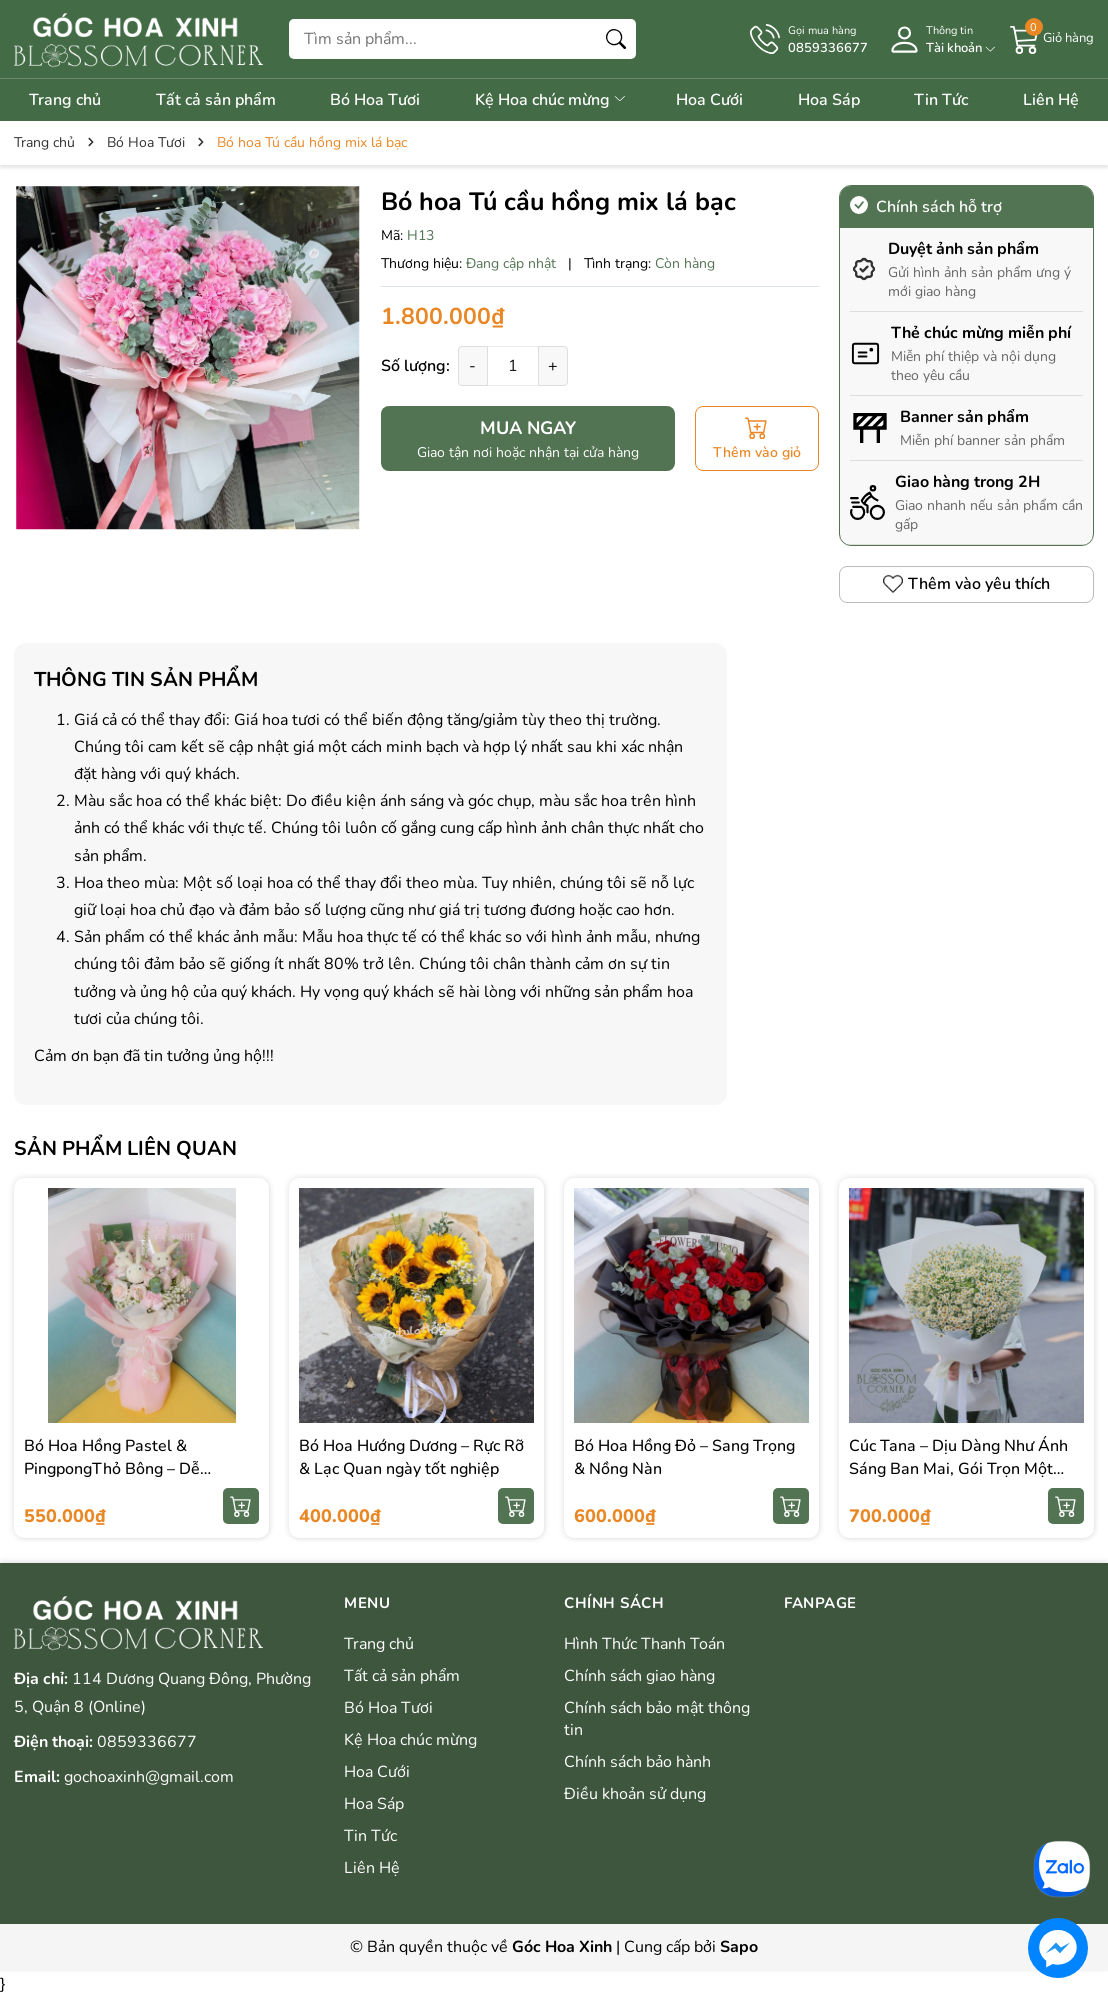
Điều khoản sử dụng (635, 1794)
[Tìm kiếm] (616, 39)
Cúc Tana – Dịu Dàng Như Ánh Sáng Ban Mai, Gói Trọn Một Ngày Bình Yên (958, 1468)
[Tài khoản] (939, 39)
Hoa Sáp (829, 100)
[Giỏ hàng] (1052, 38)
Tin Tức (941, 100)
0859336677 (147, 1742)
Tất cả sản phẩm (216, 100)
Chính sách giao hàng (639, 1676)
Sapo (739, 1947)
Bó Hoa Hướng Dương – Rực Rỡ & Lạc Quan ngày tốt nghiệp (411, 1457)
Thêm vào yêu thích (966, 584)
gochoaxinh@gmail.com (149, 1777)
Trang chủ (65, 100)
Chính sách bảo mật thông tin (657, 1719)
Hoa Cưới (709, 100)
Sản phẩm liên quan (125, 1148)
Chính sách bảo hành (637, 1762)
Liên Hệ (1051, 100)
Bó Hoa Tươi (375, 100)
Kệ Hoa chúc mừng (551, 100)
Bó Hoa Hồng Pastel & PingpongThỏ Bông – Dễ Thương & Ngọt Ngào (112, 1468)
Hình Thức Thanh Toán (644, 1644)
